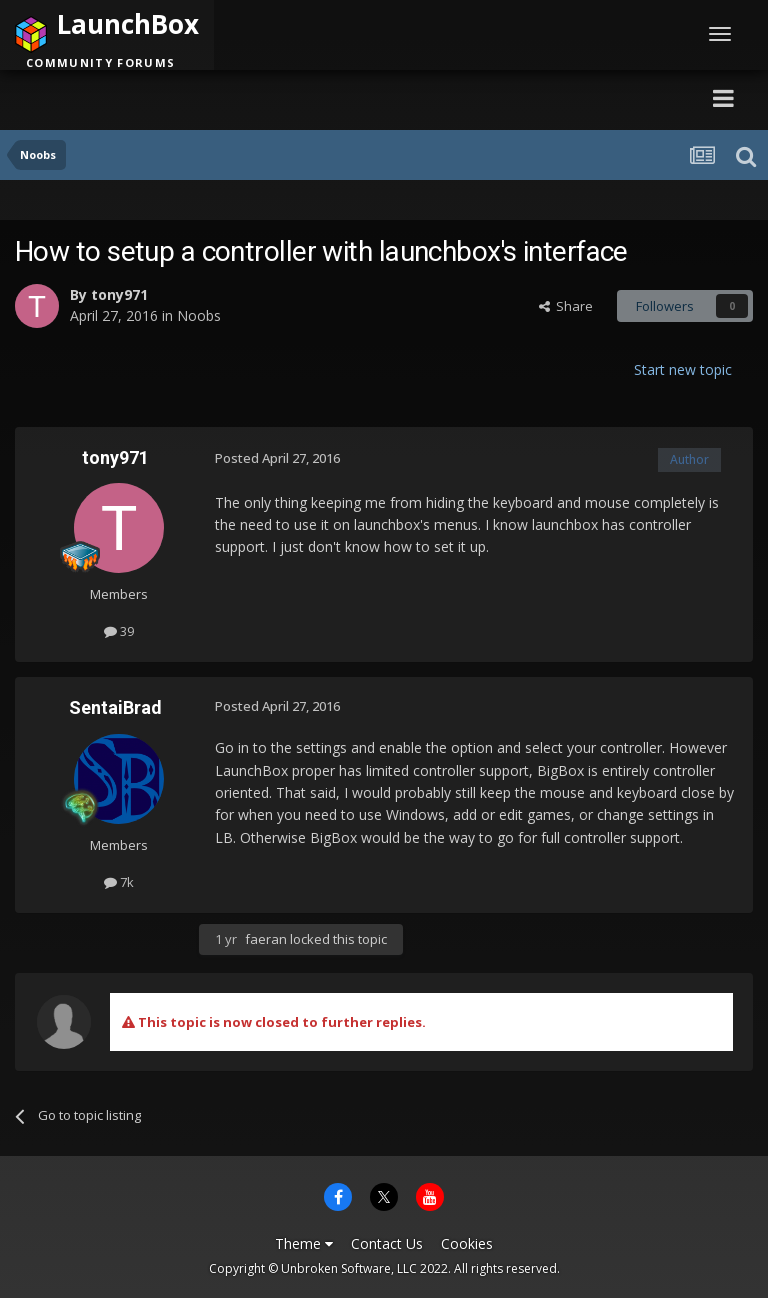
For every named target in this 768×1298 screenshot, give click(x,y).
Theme (304, 1243)
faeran (266, 939)
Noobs (199, 315)
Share (566, 306)
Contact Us (387, 1243)
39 (119, 631)
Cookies (467, 1243)
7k (119, 882)
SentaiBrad (115, 707)
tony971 (119, 294)
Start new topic (683, 369)
